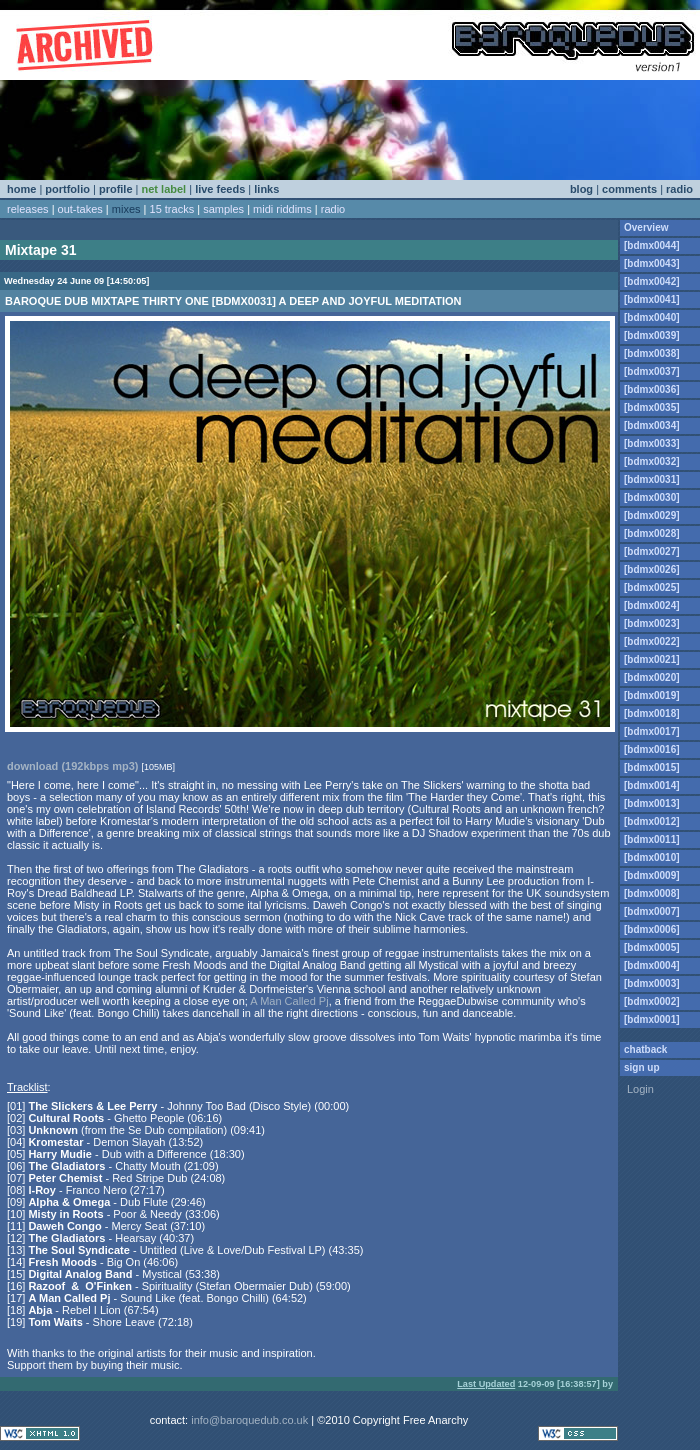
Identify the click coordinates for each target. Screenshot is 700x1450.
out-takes (80, 209)
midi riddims (282, 209)
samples (223, 209)
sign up (642, 1067)
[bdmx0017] (652, 731)
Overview (646, 227)
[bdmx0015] (652, 767)
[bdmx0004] (652, 965)
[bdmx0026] (652, 569)
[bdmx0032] (652, 461)
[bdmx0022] (652, 641)
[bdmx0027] (652, 551)
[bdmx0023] (652, 623)
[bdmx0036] (652, 389)
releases (28, 209)
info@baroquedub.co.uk (249, 1420)
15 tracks (172, 209)
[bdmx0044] (652, 245)
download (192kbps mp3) (72, 766)
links (266, 189)
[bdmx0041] (652, 299)
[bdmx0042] (652, 281)
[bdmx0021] (652, 659)
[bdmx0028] (652, 533)
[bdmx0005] (652, 947)
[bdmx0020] (652, 677)
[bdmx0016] (652, 749)
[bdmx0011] (652, 839)
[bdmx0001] (652, 1019)
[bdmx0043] (652, 263)
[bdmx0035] (652, 407)
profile (116, 189)
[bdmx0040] (652, 317)
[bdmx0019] (652, 695)
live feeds (220, 189)
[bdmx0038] (652, 353)
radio (679, 189)
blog (581, 189)
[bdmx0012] (652, 821)
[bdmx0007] (652, 911)
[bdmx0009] (652, 875)
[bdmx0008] (652, 893)
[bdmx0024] (652, 605)
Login (640, 1089)
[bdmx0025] (652, 587)
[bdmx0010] (652, 857)
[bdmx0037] (652, 371)
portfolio (67, 189)
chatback (645, 1049)
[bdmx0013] (652, 803)
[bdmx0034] (652, 425)
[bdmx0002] (652, 1001)
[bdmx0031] (652, 479)
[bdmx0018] (652, 713)
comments (629, 189)
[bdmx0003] (652, 983)
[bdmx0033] (652, 443)
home (21, 189)
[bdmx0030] (652, 497)
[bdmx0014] (652, 785)
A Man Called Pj (289, 1001)
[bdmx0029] (652, 515)
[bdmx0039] (652, 335)
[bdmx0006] (652, 929)
